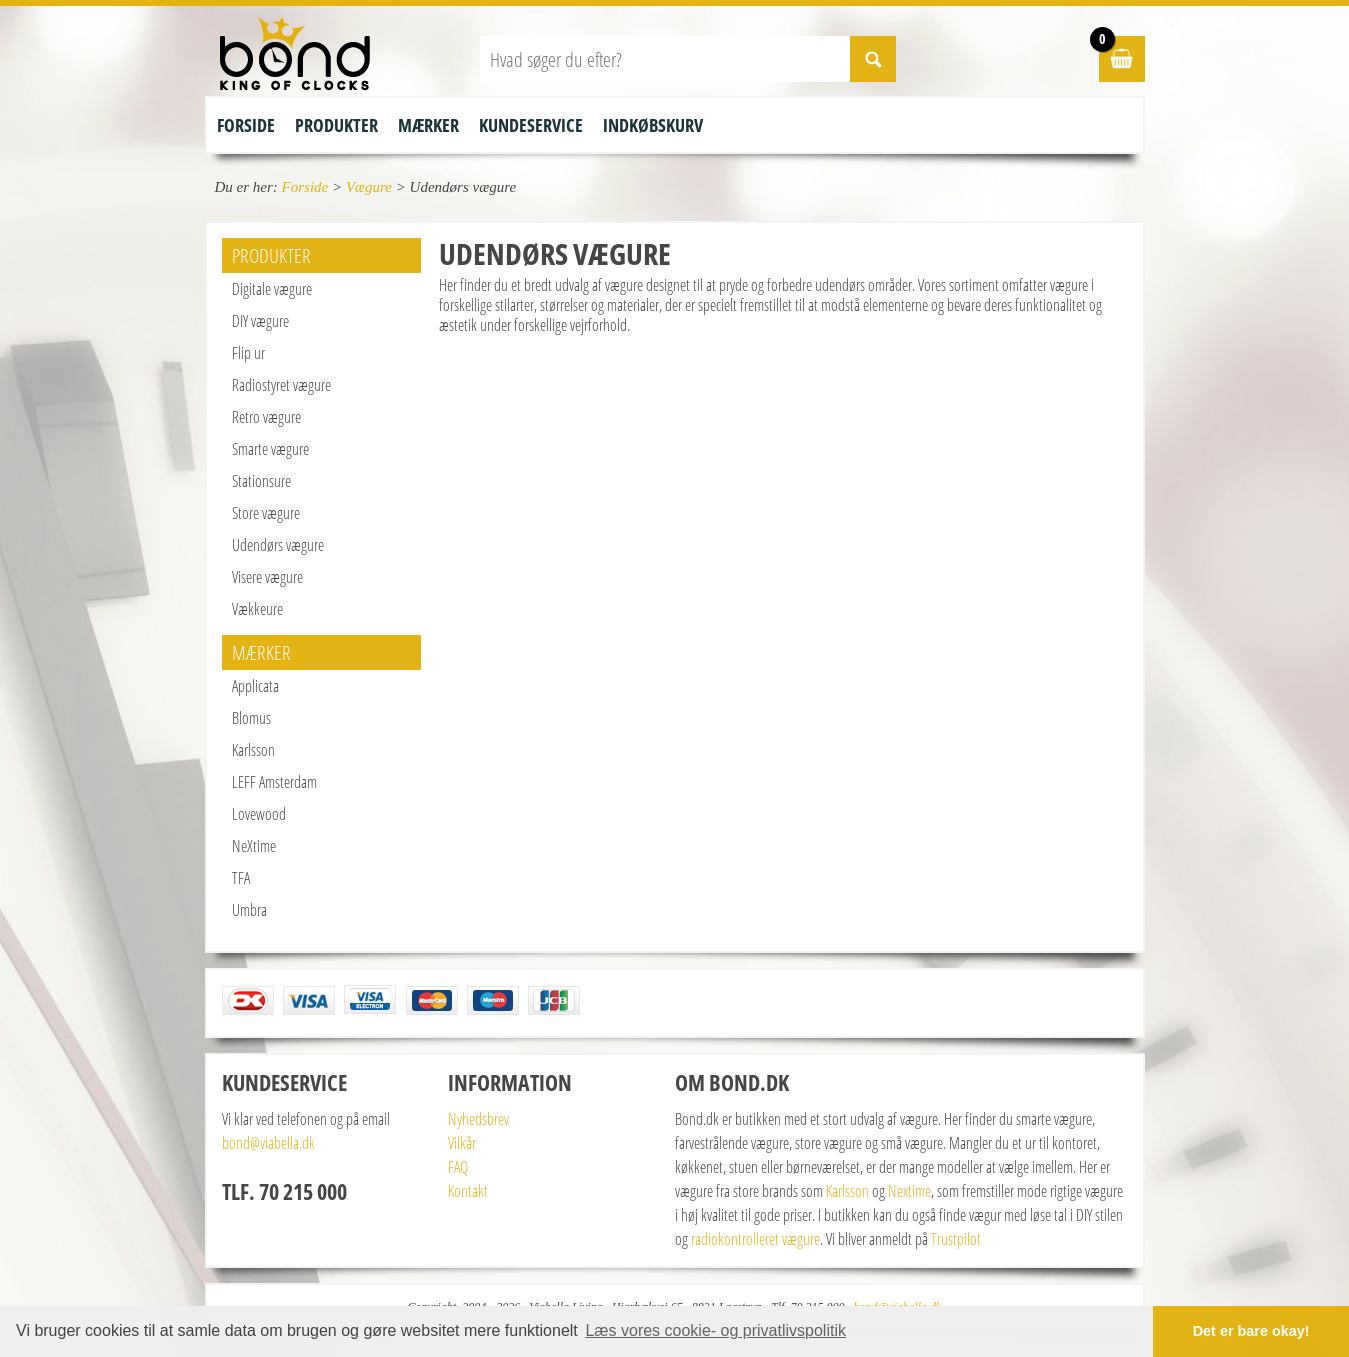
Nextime (909, 1191)
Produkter (336, 125)
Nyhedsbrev (478, 1119)
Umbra (249, 910)
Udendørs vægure (278, 545)
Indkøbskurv (653, 125)
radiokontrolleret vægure (755, 1239)
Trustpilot (956, 1239)
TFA (241, 878)
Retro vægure (266, 417)
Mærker (428, 125)
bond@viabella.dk (268, 1143)
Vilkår (462, 1143)
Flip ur (248, 353)
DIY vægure (260, 321)
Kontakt (468, 1191)
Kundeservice (531, 125)
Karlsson (253, 750)
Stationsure (261, 481)
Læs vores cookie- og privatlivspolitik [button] (715, 1330)
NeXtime (254, 846)
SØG (873, 59)
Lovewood (259, 814)
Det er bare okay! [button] (1251, 1331)
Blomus (251, 718)
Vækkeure (257, 609)
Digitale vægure (272, 289)
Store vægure (266, 513)
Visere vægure (267, 577)
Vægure (369, 187)
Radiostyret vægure (281, 385)
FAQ (458, 1167)
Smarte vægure (270, 449)
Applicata (255, 686)
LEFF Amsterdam (274, 782)
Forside (246, 125)
